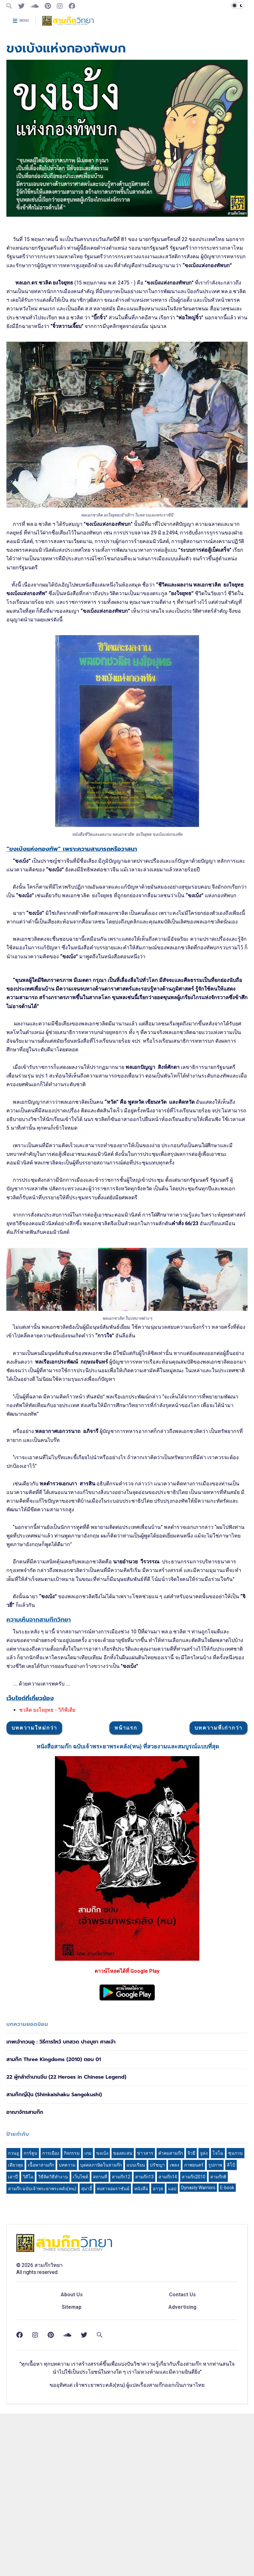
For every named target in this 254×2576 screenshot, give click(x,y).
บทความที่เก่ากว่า (218, 1918)
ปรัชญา (157, 2355)
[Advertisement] (127, 1020)
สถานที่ (100, 2367)
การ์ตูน (30, 2343)
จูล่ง (204, 2343)
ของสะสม (122, 2343)
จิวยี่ (191, 2343)
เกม (87, 2343)
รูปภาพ (215, 2355)
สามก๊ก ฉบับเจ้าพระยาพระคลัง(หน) (42, 2378)
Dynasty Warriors (198, 2377)
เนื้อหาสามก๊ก (41, 2355)
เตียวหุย (15, 2355)
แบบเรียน (136, 2355)
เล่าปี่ (13, 2367)
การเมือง (50, 2343)
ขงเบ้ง (102, 2343)
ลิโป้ (231, 2355)
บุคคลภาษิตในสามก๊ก (101, 2355)
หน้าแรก (125, 1918)
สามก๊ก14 (167, 2367)
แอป (172, 2378)
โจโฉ (217, 2343)
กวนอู (13, 2343)
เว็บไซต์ (80, 2367)
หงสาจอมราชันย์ (113, 2378)
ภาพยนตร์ (194, 2355)
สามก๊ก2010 (193, 2367)
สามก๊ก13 (144, 2367)
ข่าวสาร (145, 2343)
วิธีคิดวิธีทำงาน (53, 2367)
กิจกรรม (72, 2343)
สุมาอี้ (86, 2378)
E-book (227, 2377)
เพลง (174, 2355)
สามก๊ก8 (218, 2367)
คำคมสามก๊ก (170, 2343)
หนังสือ (141, 2378)
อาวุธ (158, 2378)
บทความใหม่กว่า (34, 1918)
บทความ (67, 2355)
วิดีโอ (28, 2367)
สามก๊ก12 (121, 2367)
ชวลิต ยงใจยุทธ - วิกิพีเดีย (47, 1801)
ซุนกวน (235, 2343)
